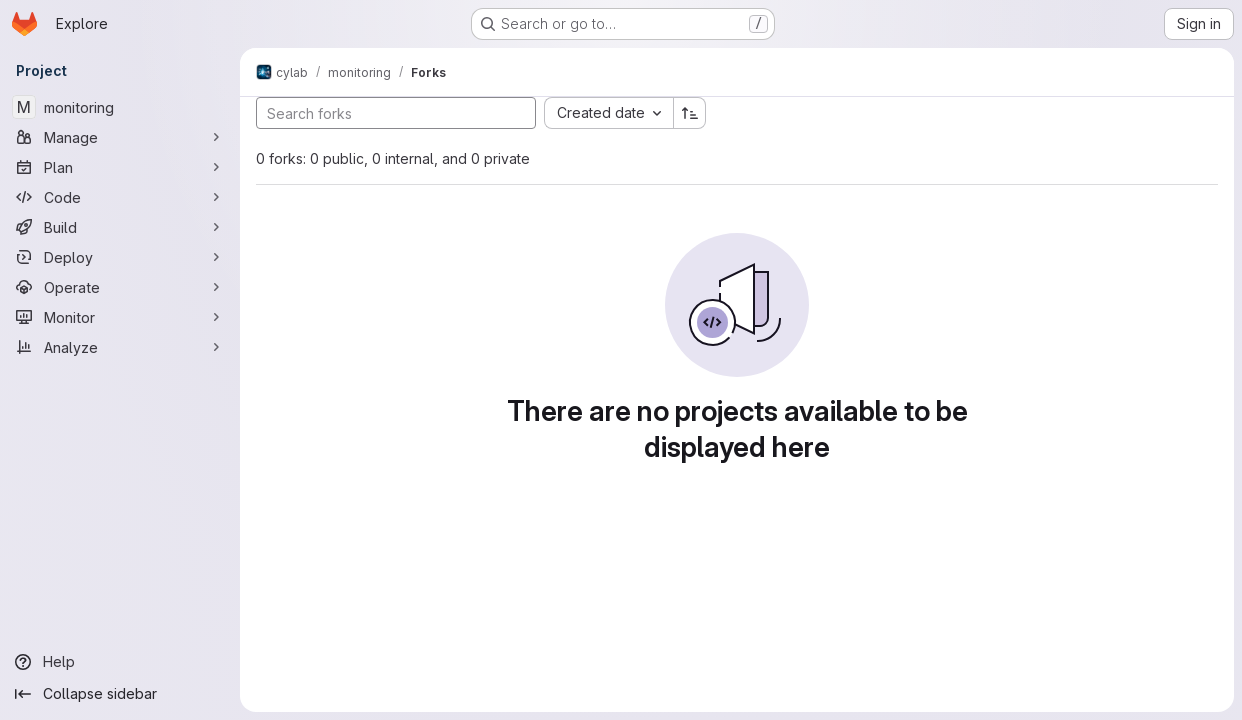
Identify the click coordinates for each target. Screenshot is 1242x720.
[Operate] (120, 287)
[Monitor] (120, 317)
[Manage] (120, 137)
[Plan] (120, 167)
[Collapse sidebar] (120, 694)
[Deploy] (120, 257)
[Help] (120, 662)
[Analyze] (120, 347)
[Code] (120, 197)
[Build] (120, 227)
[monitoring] (120, 107)
